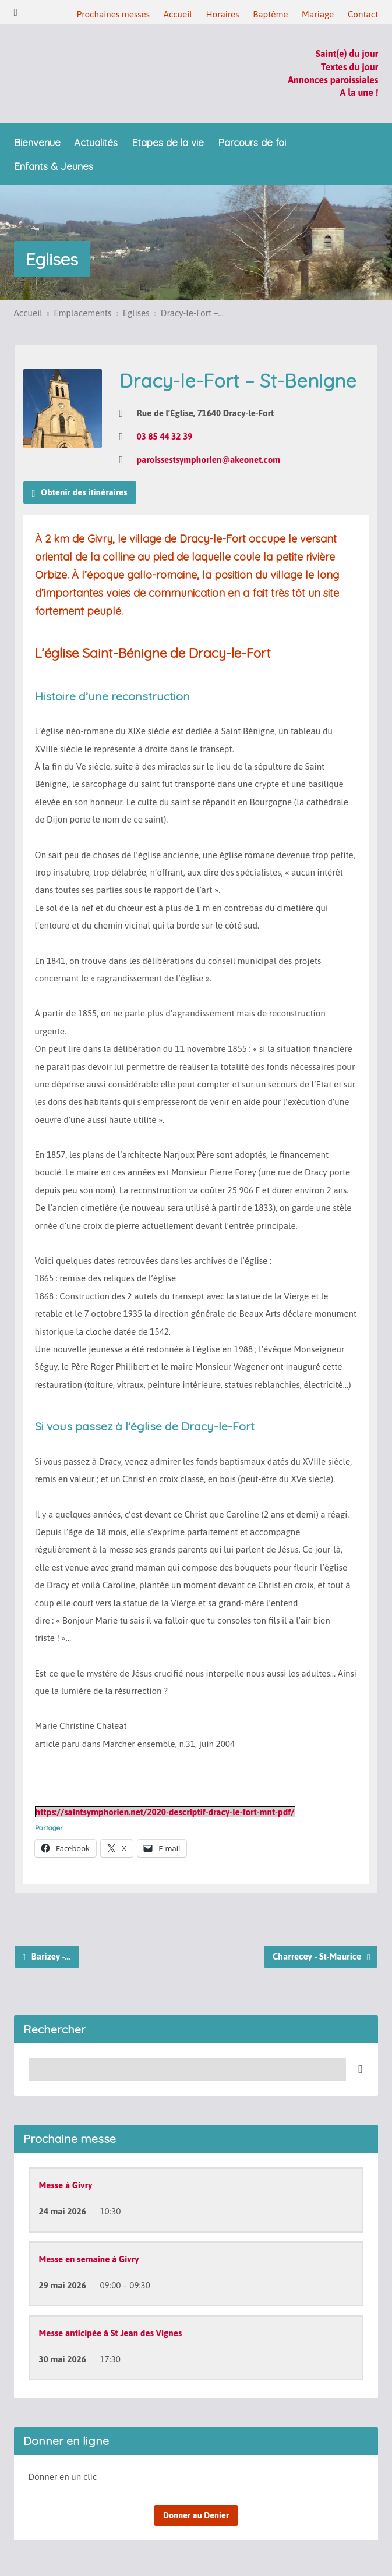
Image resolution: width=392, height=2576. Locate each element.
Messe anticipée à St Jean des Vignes (110, 2333)
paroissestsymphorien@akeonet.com (209, 460)
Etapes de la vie (168, 143)
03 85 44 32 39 (165, 436)
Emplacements (82, 313)
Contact (363, 14)
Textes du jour (349, 67)
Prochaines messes (112, 14)
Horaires (222, 14)
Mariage (318, 14)
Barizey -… (46, 1956)
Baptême (270, 14)
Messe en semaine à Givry (89, 2259)
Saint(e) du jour (347, 53)
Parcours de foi (252, 143)
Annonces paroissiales (333, 80)
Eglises (52, 259)
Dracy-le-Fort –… (192, 313)
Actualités (96, 143)
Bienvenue (37, 143)
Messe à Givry (66, 2185)
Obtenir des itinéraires (80, 492)
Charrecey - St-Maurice (321, 1956)
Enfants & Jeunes (53, 167)
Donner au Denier (196, 2515)
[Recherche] (188, 2069)
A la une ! (359, 92)
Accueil (178, 14)
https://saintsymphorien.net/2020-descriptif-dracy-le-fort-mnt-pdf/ (165, 1812)
